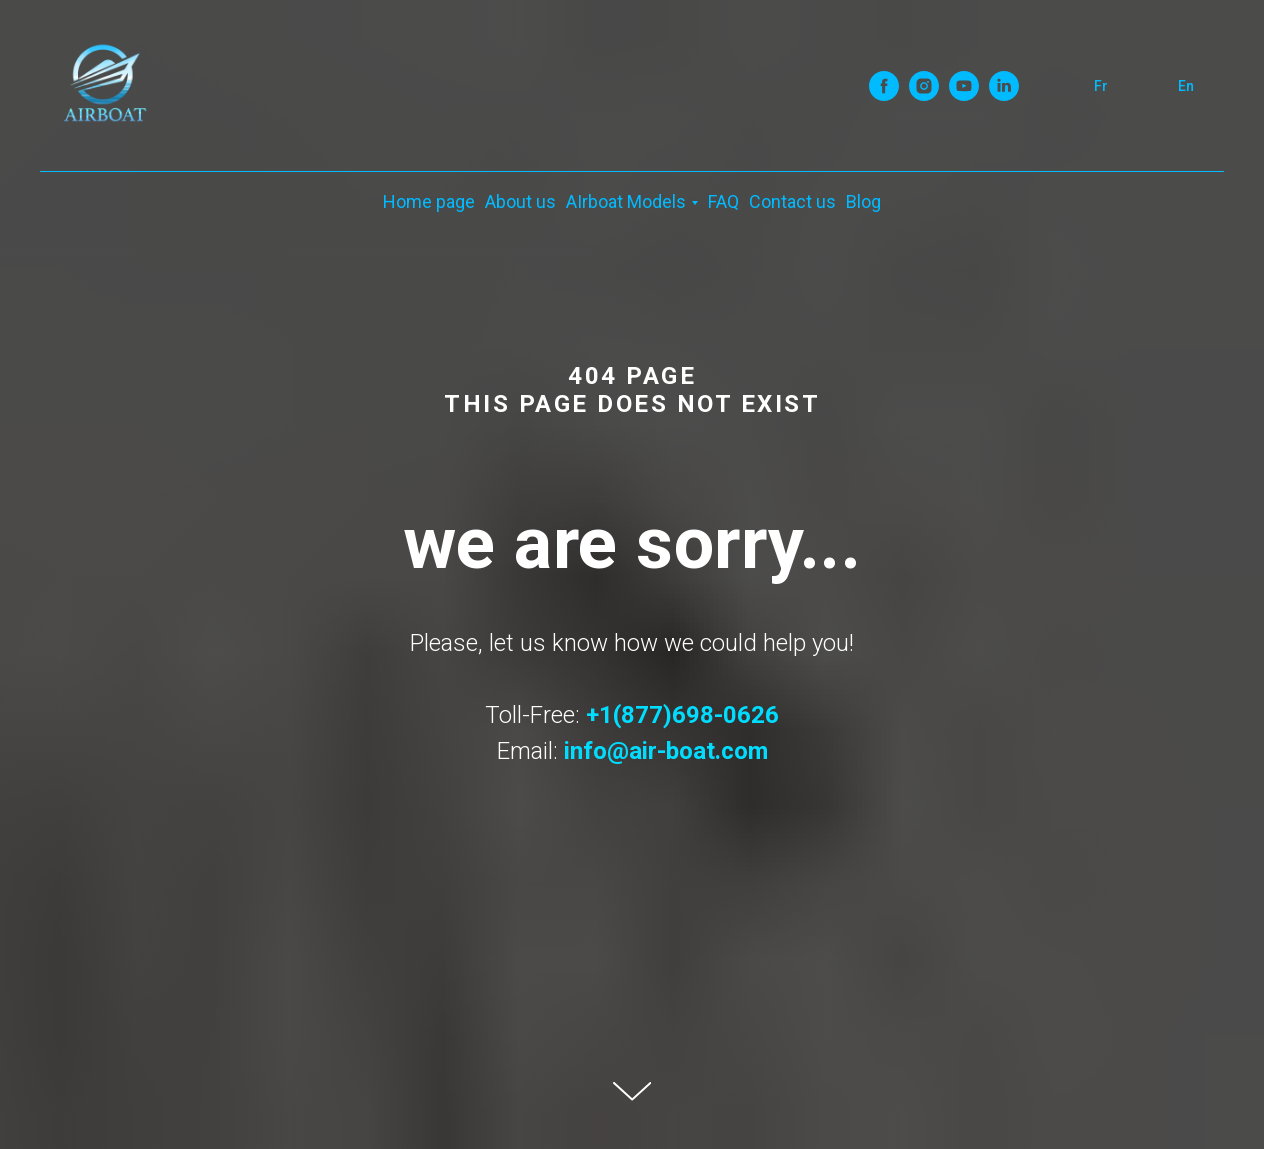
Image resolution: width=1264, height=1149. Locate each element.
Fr (1101, 86)
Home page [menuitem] (429, 201)
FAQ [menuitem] (723, 201)
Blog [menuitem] (863, 201)
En (1186, 86)
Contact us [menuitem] (792, 201)
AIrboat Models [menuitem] (626, 201)
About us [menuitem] (520, 201)
